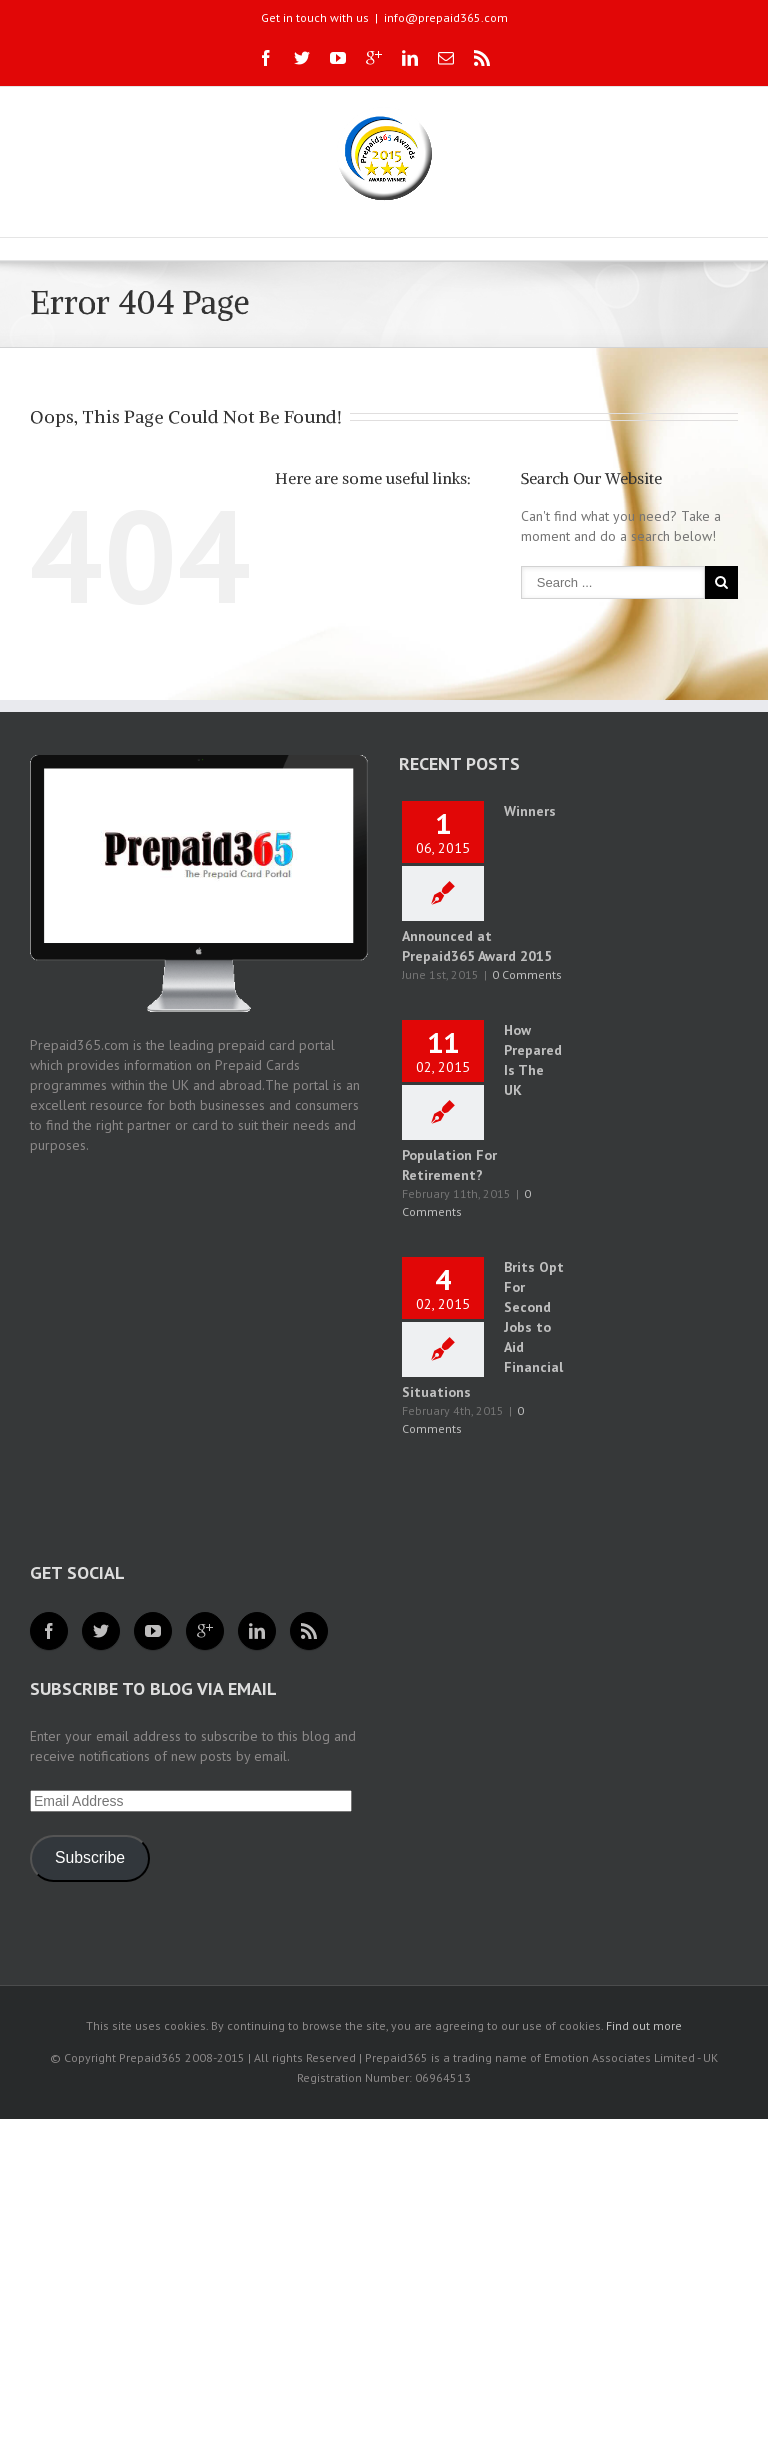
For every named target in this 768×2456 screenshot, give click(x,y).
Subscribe (90, 1857)
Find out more (644, 2025)
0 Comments (527, 974)
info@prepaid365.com (446, 17)
